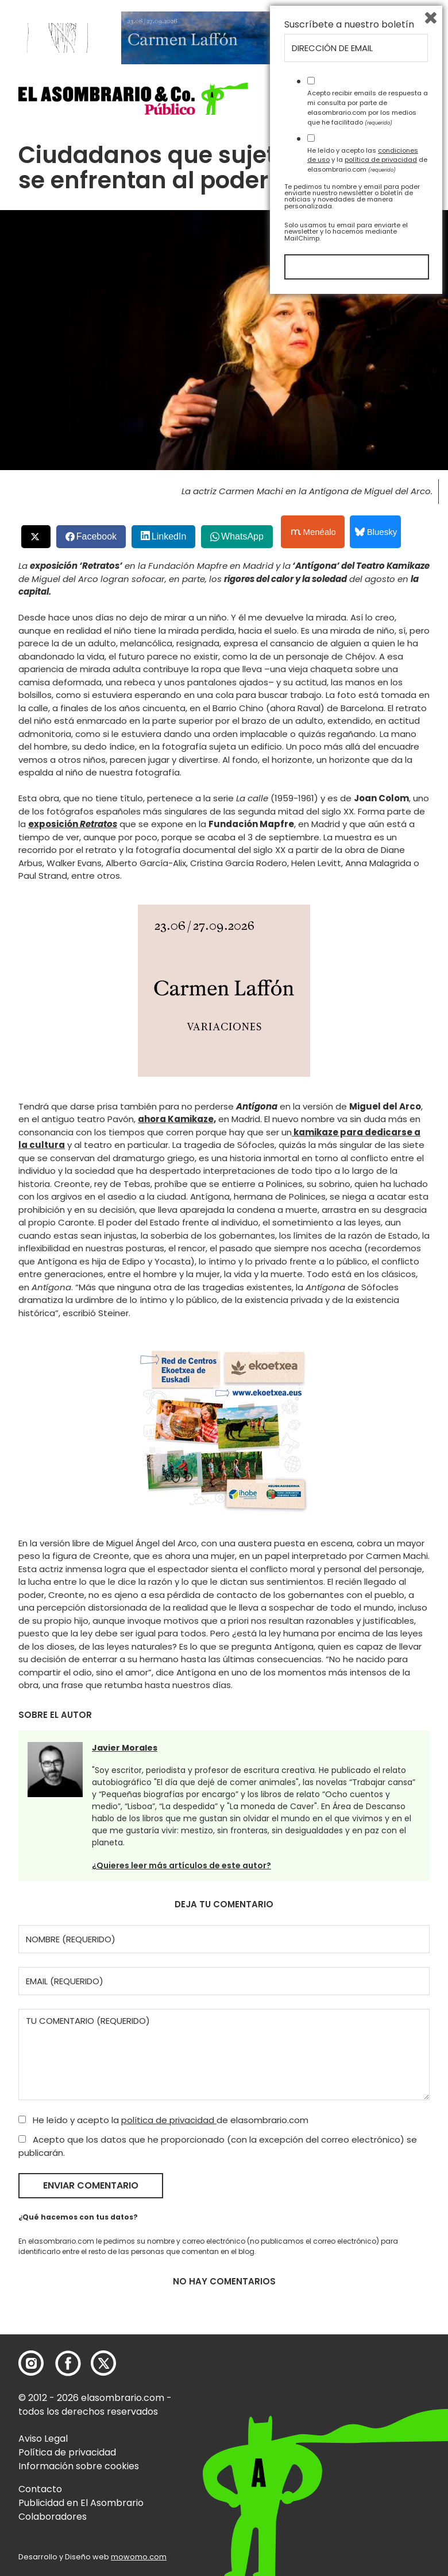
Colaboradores (52, 2516)
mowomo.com (139, 2557)
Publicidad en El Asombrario (81, 2502)
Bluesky (376, 532)
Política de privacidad (67, 2452)
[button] (133, 98)
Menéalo (313, 532)
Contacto (40, 2489)
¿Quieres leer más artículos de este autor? (181, 1865)
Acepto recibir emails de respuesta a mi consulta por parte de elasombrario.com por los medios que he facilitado (367, 2384)
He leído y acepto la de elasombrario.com (163, 2120)
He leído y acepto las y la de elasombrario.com (367, 2436)
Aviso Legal (43, 2438)
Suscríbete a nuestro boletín (349, 2301)
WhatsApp (242, 536)
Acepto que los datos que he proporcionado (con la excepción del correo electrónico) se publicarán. (217, 2146)
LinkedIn (169, 536)
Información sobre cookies (78, 2466)
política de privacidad (169, 2120)
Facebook (96, 536)
